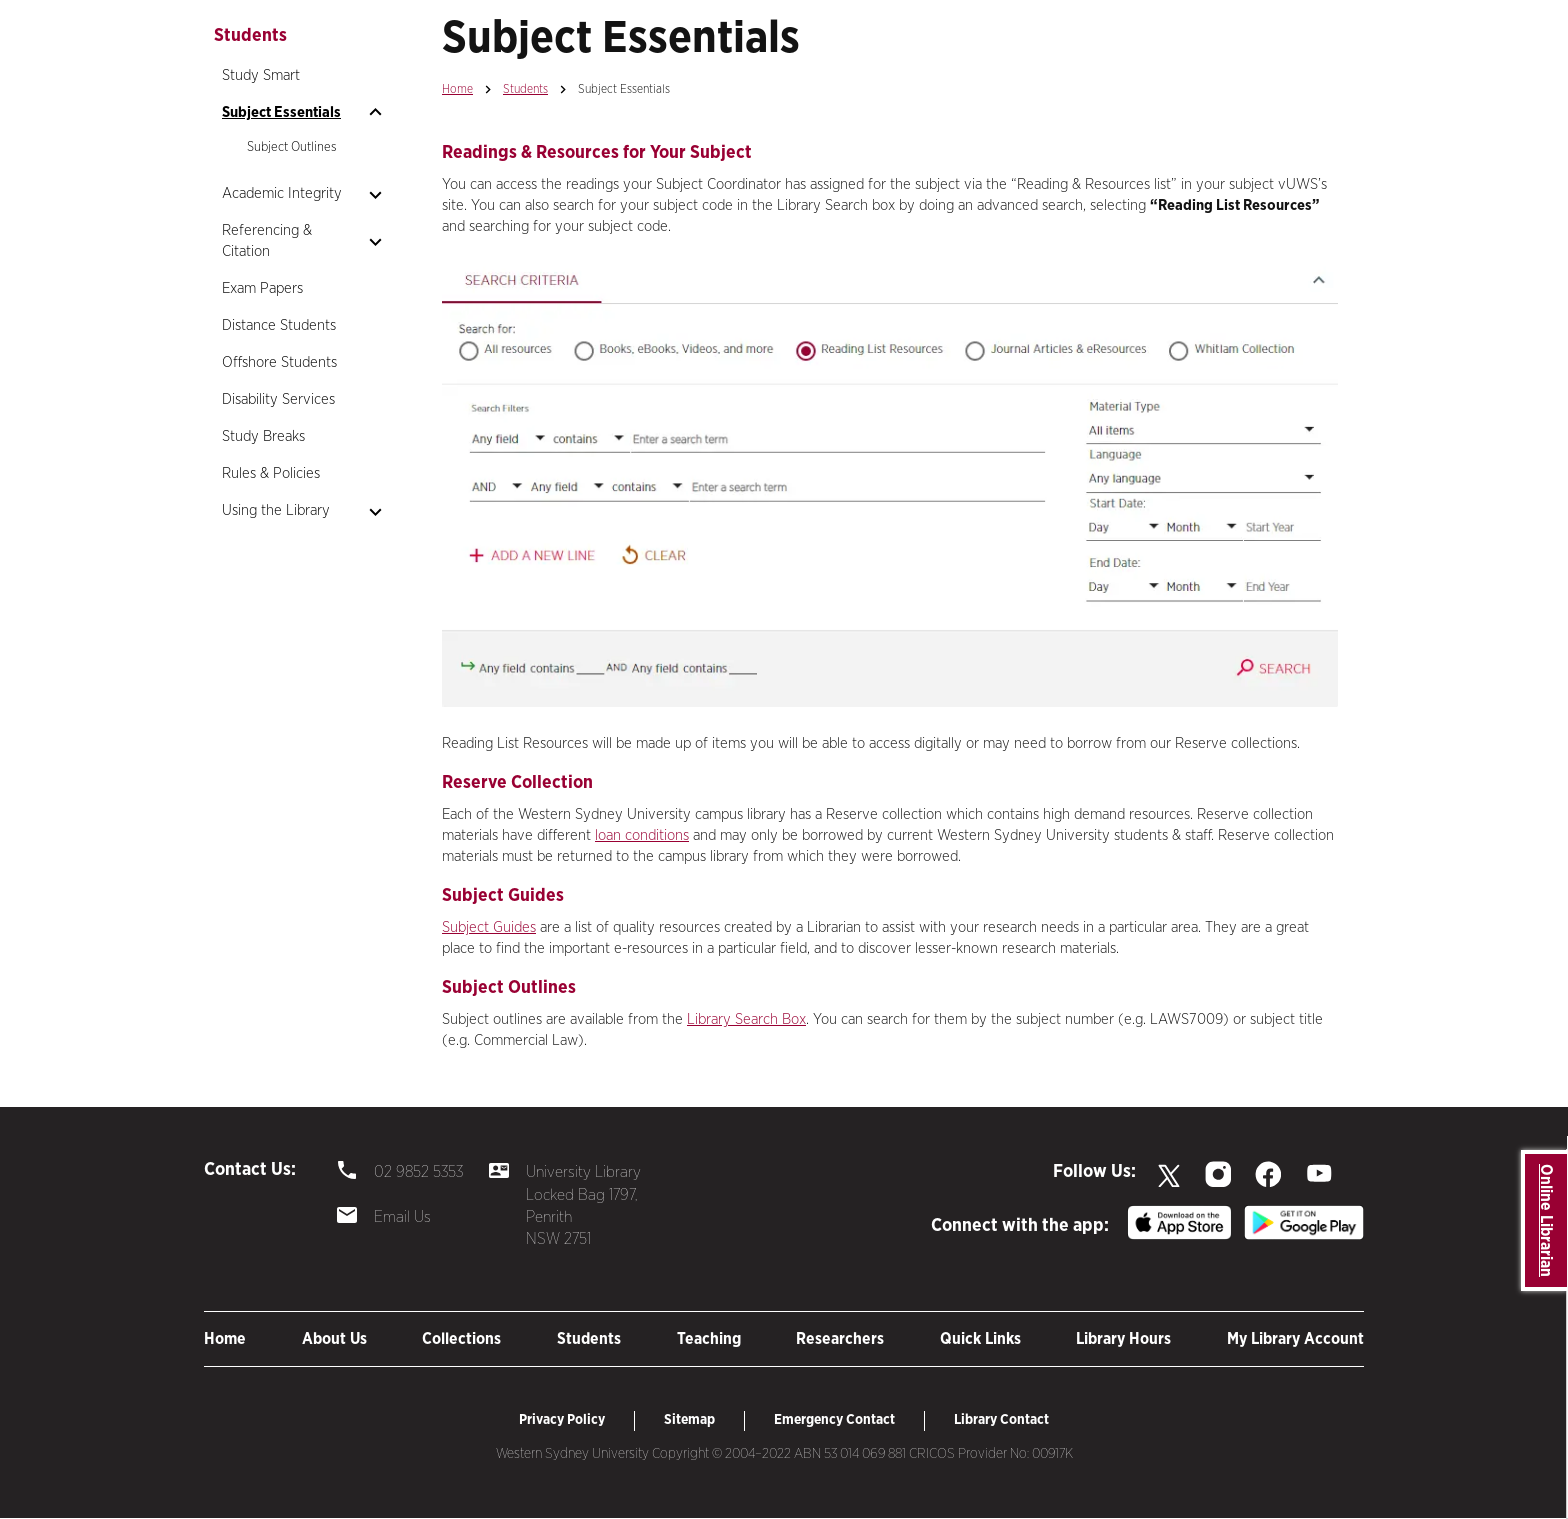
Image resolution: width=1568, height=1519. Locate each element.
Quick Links (980, 1339)
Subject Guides (489, 927)
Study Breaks (263, 436)
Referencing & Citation (267, 241)
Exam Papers (262, 288)
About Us (334, 1339)
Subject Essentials (281, 112)
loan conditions (642, 835)
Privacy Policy (562, 1420)
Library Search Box (746, 1019)
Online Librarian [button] (1546, 1220)
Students (525, 89)
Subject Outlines (292, 147)
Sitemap (689, 1420)
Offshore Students (279, 362)
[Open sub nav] (375, 113)
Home (457, 89)
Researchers (840, 1339)
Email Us (402, 1217)
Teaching (709, 1339)
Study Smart (261, 75)
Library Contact (1001, 1420)
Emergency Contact (834, 1420)
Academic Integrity (282, 193)
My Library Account (1295, 1339)
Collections (461, 1339)
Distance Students (279, 325)
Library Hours (1123, 1339)
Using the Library (276, 510)
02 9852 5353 (418, 1172)
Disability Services (278, 399)
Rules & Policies (271, 473)
